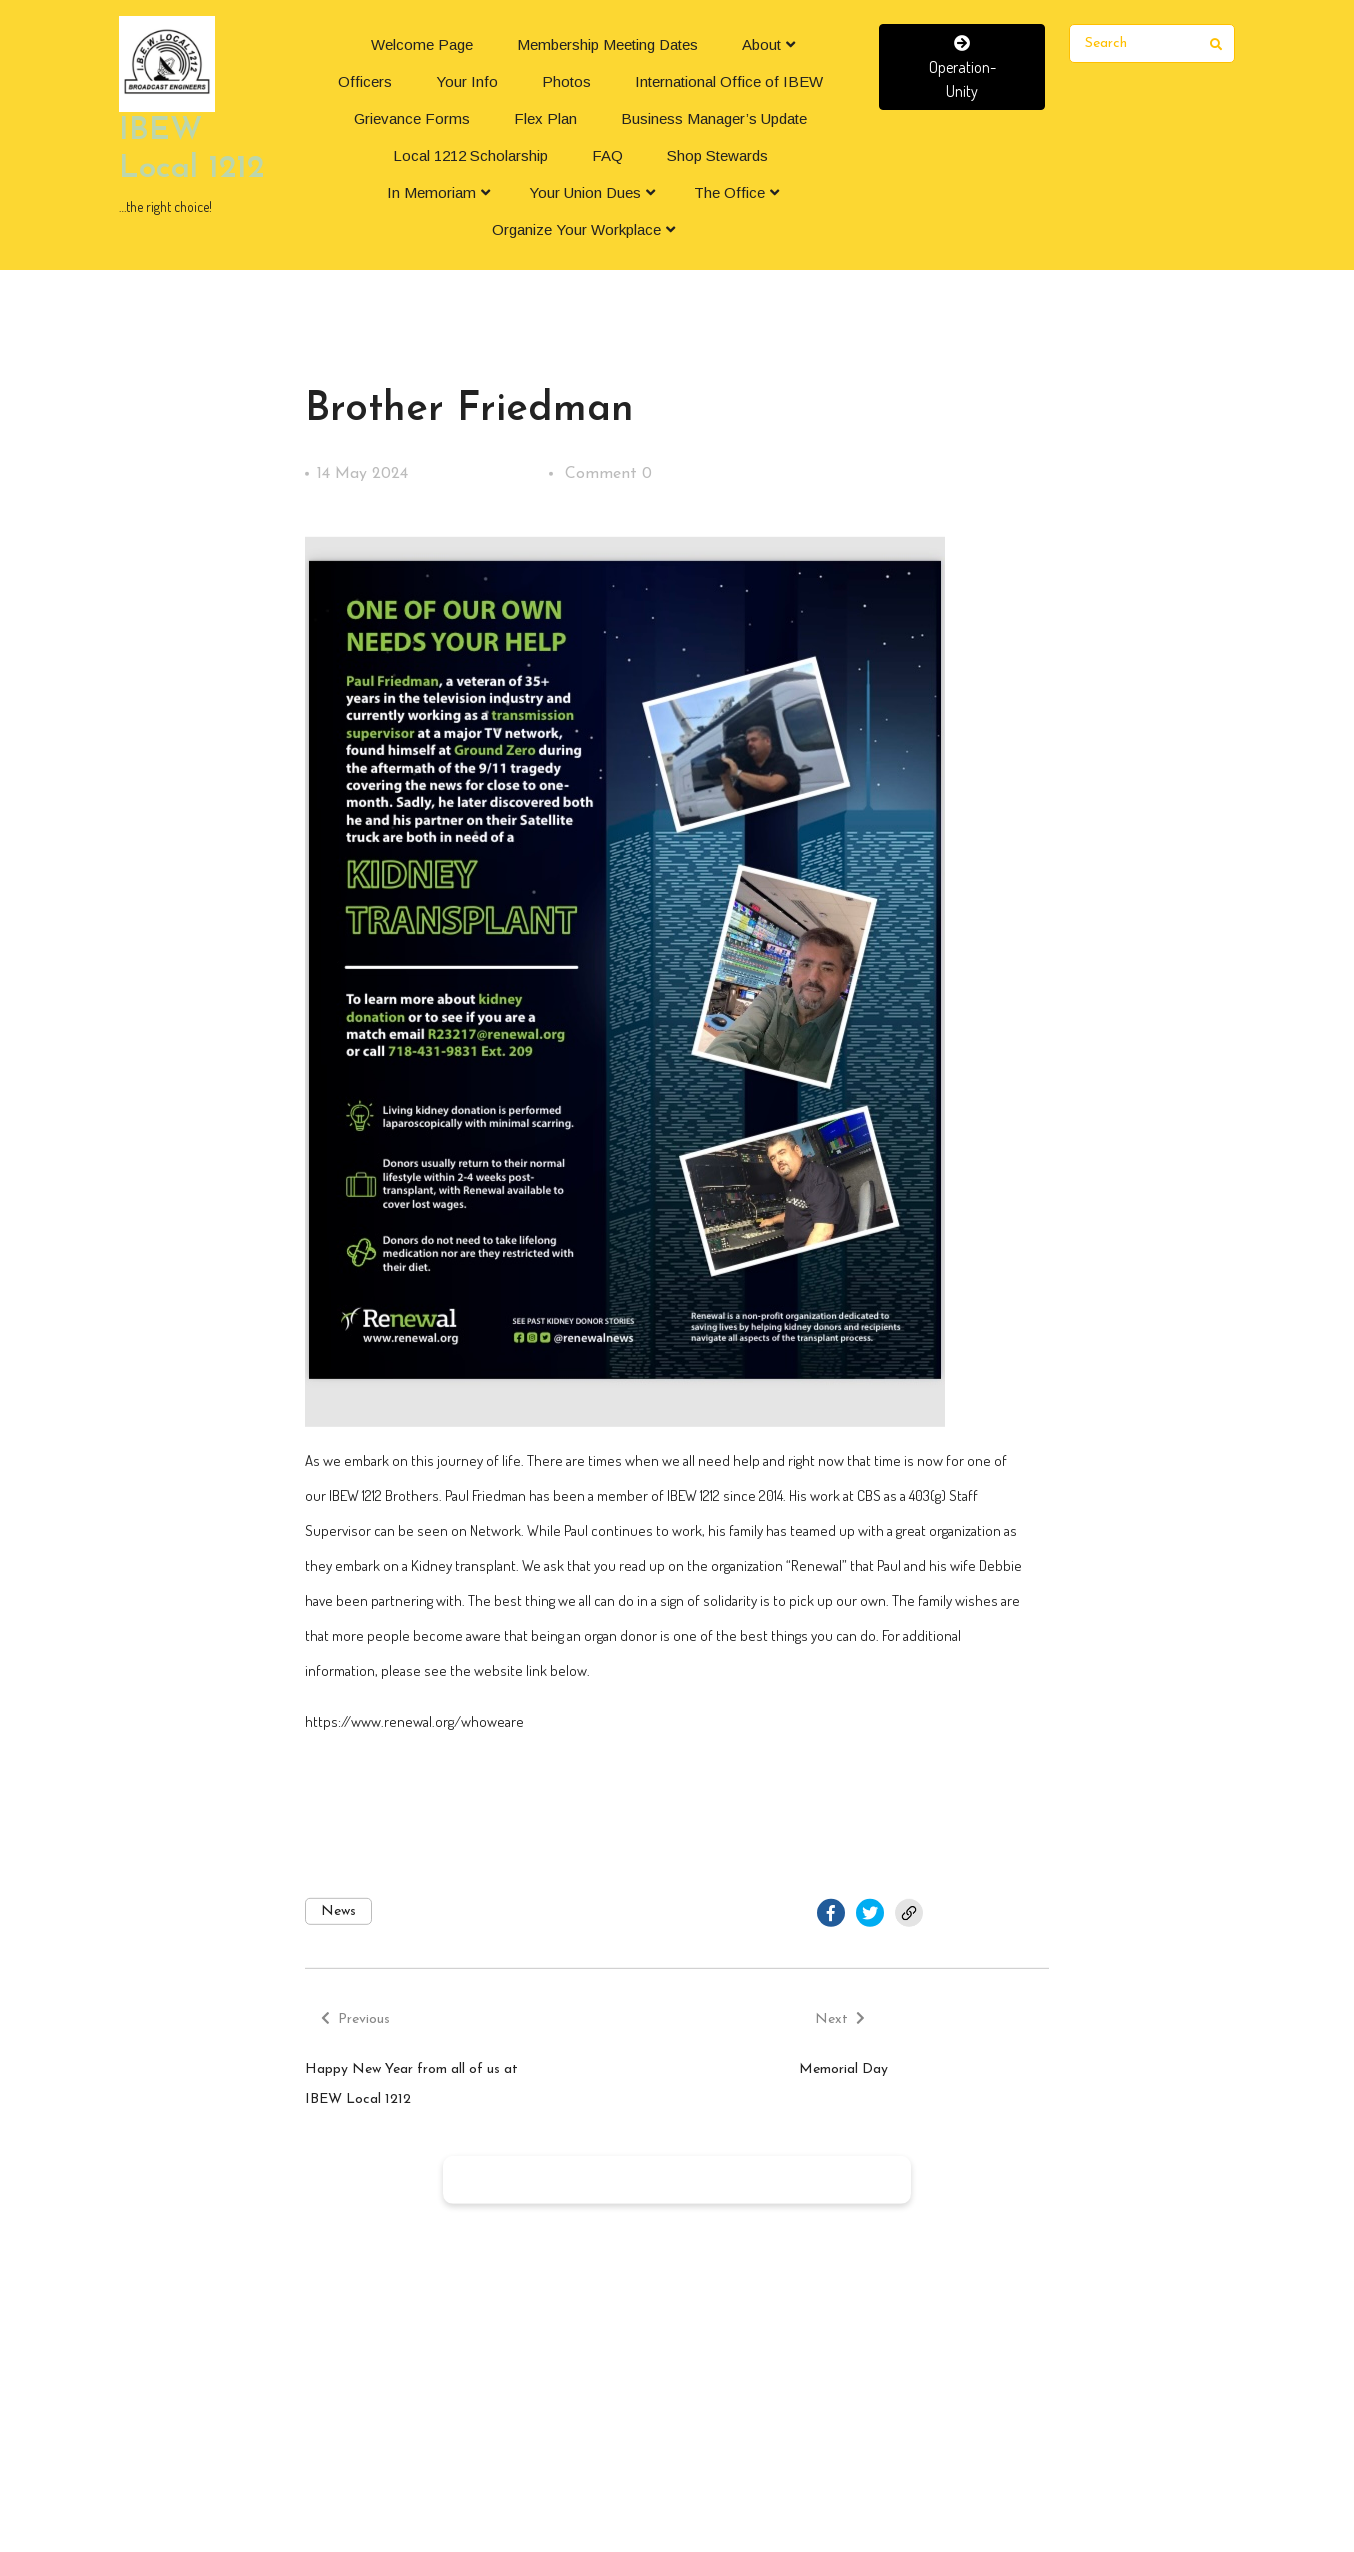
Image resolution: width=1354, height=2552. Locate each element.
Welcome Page (422, 44)
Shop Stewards (717, 155)
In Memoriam (431, 192)
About (761, 44)
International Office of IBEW (729, 81)
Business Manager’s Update (714, 118)
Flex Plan (545, 118)
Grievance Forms (412, 118)
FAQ (607, 155)
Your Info (467, 81)
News (338, 1911)
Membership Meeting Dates (607, 44)
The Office (729, 192)
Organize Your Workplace (576, 229)
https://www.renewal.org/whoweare (414, 1721)
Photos (566, 81)
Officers (365, 81)
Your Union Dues (585, 192)
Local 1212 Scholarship (470, 155)
